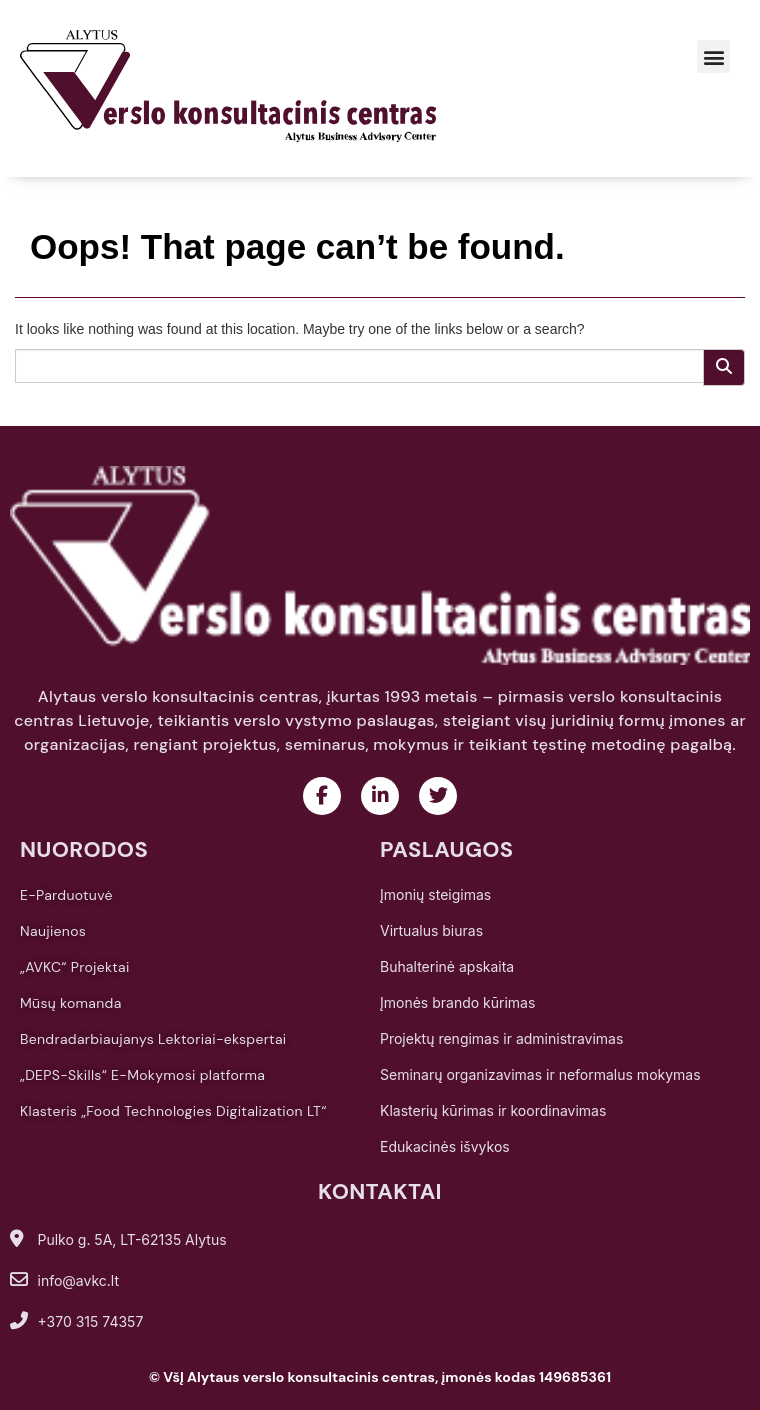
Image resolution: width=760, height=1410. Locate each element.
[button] (713, 56)
